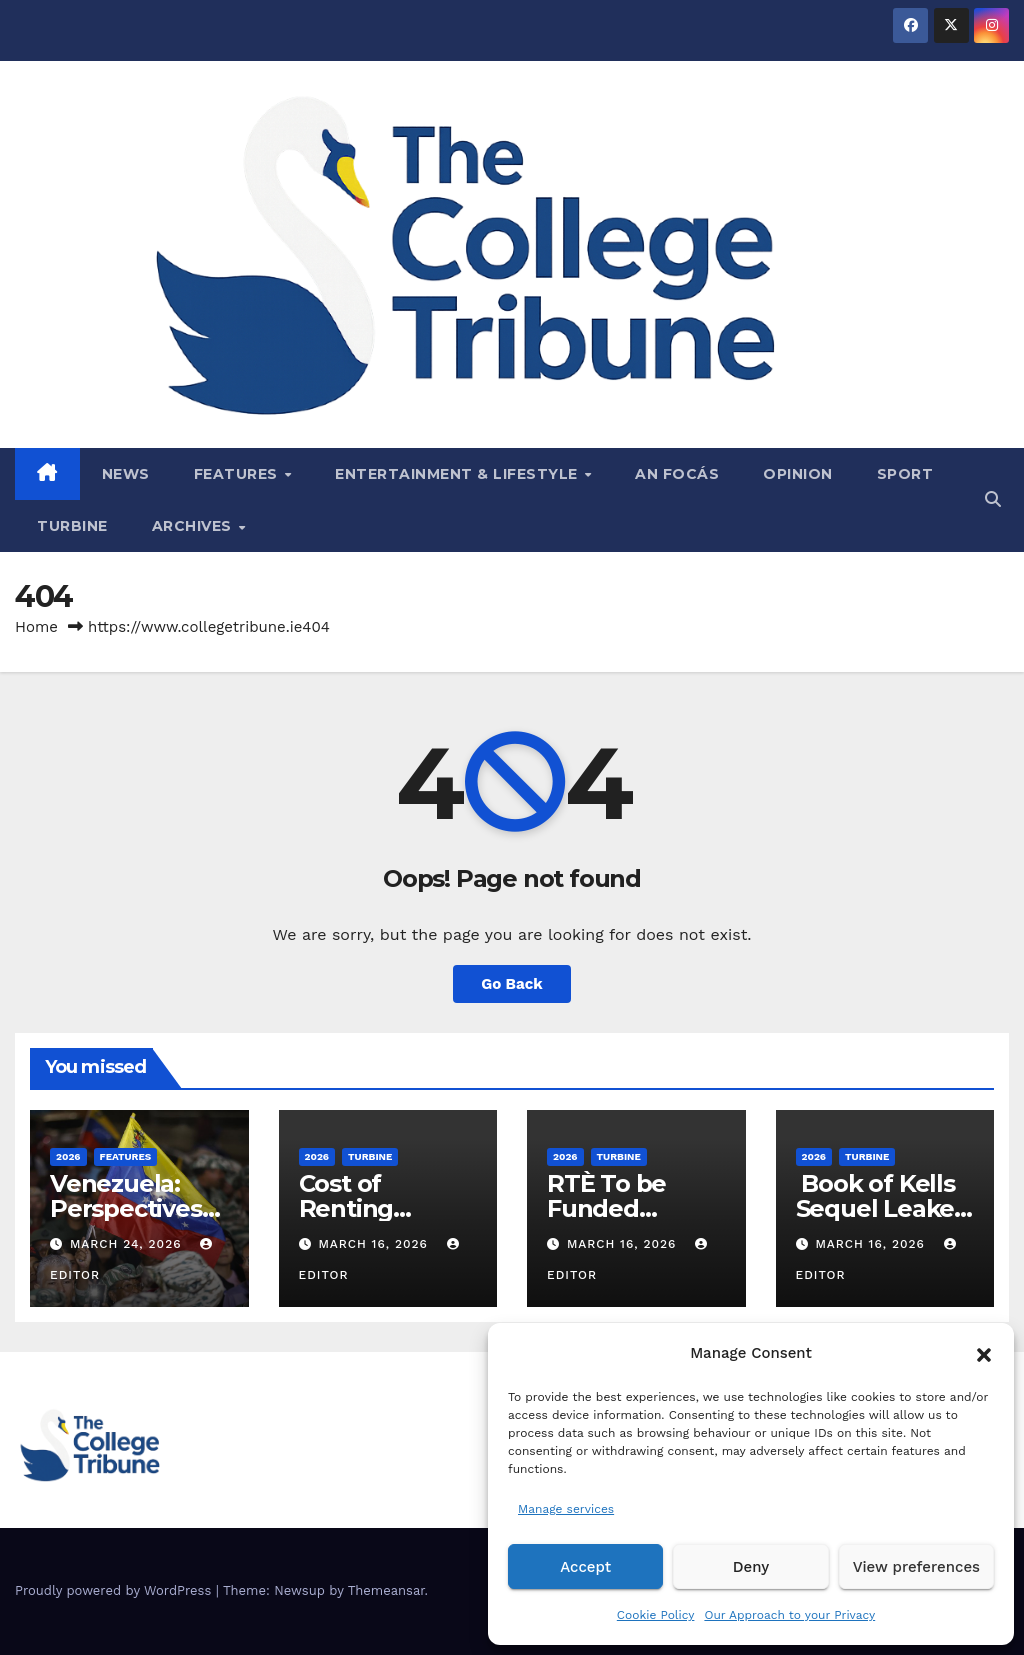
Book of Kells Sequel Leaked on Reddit (883, 1208)
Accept (585, 1567)
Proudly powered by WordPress (115, 1590)
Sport (905, 474)
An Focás (677, 474)
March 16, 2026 (375, 1244)
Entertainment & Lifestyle (458, 474)
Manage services (566, 1509)
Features (238, 474)
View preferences (916, 1567)
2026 (68, 1156)
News (126, 474)
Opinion (798, 474)
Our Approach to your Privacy (789, 1615)
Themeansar (386, 1590)
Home (36, 627)
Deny (751, 1567)
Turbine (72, 526)
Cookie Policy (656, 1615)
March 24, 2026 (128, 1244)
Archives (194, 526)
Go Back (512, 984)
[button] (984, 1353)
